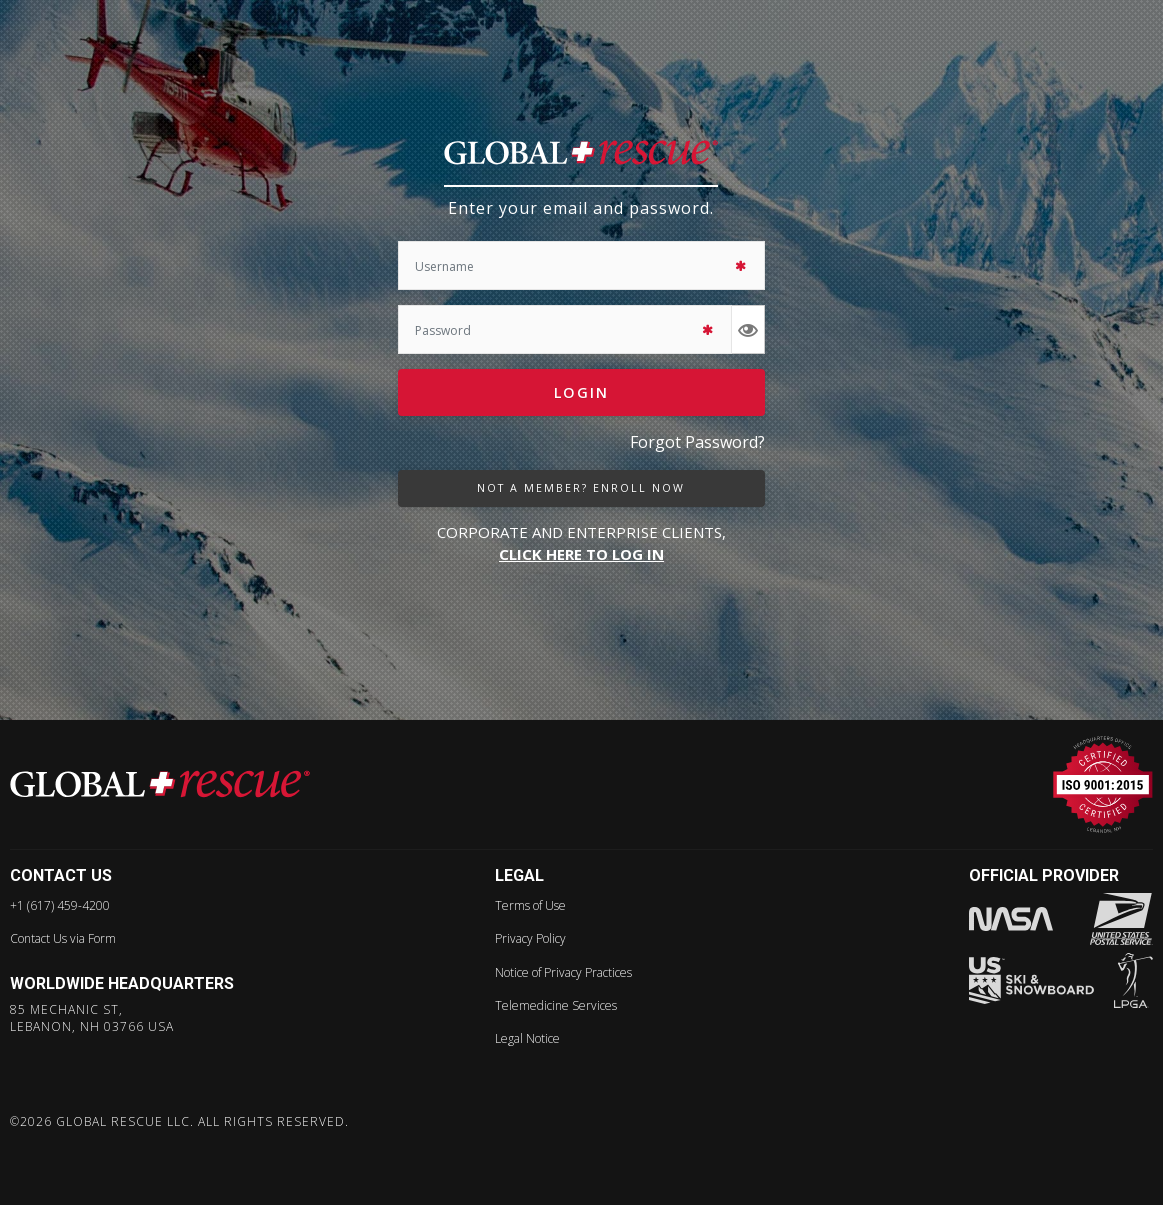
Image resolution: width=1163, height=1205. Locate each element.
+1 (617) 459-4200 (60, 905)
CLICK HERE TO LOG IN (581, 554)
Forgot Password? (697, 442)
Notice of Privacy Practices (563, 972)
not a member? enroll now (581, 488)
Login (581, 392)
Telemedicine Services (556, 1005)
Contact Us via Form (63, 938)
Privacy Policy (530, 938)
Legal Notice (527, 1038)
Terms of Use (530, 905)
